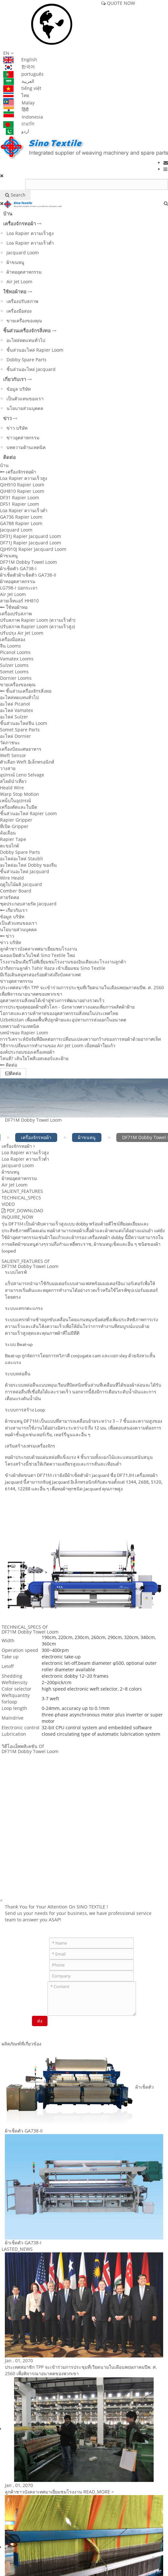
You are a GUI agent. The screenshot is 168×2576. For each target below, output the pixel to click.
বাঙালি (18, 124)
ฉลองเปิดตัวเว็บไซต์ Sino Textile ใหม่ (37, 955)
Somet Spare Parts (20, 730)
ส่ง (39, 2021)
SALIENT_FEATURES (22, 1191)
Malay (19, 103)
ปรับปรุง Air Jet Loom (21, 633)
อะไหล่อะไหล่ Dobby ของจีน (28, 865)
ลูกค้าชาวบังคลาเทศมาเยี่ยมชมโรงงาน (38, 949)
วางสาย (8, 768)
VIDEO (8, 1204)
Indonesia (23, 117)
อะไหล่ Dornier (15, 736)
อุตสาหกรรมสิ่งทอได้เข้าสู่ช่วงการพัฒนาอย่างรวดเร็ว (52, 1000)
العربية (18, 81)
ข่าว (7, 418)
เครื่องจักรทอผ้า (19, 223)
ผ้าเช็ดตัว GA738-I (18, 568)
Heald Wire (12, 788)
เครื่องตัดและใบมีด (18, 807)
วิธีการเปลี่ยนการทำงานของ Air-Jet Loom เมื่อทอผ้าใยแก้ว (57, 1045)
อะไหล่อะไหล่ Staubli (21, 858)
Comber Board (15, 891)
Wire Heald (12, 878)
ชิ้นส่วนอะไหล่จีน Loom (23, 723)
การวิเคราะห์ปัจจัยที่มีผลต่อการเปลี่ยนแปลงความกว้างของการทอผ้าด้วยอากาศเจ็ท (80, 1039)
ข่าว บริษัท (16, 428)
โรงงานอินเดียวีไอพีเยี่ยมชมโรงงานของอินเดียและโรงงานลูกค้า (63, 962)
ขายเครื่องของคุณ (24, 320)
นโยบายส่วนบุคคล (24, 408)
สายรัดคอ (9, 897)
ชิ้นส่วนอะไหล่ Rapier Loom (34, 350)
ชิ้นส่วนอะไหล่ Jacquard (31, 369)
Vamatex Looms (17, 659)
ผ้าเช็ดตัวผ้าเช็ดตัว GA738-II (28, 575)
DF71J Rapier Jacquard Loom (30, 543)
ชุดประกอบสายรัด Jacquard (28, 904)
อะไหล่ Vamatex (16, 710)
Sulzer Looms (14, 665)
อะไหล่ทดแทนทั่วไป (25, 340)
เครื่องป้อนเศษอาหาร (20, 749)
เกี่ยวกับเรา (14, 379)
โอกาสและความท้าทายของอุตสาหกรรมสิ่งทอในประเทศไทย (59, 1013)
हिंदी (16, 109)
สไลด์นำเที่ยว (13, 781)
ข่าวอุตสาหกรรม (22, 437)
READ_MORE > (98, 2492)
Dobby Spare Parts (26, 359)
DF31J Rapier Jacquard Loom (30, 536)
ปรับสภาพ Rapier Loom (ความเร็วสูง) (37, 626)
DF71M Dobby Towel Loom (28, 562)
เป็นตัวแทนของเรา (25, 398)
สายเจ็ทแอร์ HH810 (19, 601)
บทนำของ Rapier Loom (24, 1032)
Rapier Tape (13, 839)
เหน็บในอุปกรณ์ (15, 800)
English (20, 59)
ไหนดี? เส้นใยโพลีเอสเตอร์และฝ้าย (34, 1058)
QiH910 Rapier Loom (22, 485)
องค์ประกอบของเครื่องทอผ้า (27, 1052)
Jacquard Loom (22, 252)
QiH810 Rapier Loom (22, 491)
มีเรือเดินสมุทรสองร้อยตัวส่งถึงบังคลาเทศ (40, 974)
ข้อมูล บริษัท (18, 389)
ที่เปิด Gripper (14, 826)
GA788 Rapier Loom (21, 523)
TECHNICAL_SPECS (21, 1198)
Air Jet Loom (19, 281)
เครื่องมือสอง (19, 311)
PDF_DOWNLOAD (22, 1210)
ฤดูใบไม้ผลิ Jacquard (21, 884)
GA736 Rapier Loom (21, 517)
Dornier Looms (16, 678)
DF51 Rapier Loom (19, 504)
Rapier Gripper (16, 820)
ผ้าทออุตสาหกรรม (24, 272)
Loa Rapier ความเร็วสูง (30, 233)
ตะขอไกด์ (9, 846)
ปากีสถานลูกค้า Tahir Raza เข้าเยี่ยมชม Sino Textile (52, 968)
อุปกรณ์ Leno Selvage (22, 775)
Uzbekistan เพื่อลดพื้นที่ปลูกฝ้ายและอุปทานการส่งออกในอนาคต (63, 1020)
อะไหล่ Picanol (15, 704)
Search (15, 195)
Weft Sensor (13, 755)
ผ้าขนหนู (15, 262)
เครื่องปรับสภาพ (22, 301)
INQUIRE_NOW (17, 1217)
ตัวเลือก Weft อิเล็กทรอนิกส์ (27, 762)
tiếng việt (22, 88)
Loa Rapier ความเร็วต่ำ (30, 243)
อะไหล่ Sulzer (14, 717)
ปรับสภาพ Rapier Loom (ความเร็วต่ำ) (37, 620)
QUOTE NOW (118, 3)
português (23, 74)
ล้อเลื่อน (8, 833)
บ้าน (7, 213)
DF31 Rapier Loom (19, 497)
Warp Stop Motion (19, 794)
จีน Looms (10, 646)
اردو (16, 131)
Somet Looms (14, 671)
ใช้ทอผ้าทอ (14, 291)
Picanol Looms (15, 652)
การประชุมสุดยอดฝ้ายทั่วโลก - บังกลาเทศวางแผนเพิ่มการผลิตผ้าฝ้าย (67, 1007)
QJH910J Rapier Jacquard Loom (33, 549)
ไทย (16, 95)
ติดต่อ (9, 457)
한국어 (19, 66)
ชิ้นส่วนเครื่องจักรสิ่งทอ (27, 330)
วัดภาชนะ (10, 742)
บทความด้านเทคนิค (26, 447)
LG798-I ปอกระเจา (18, 588)
